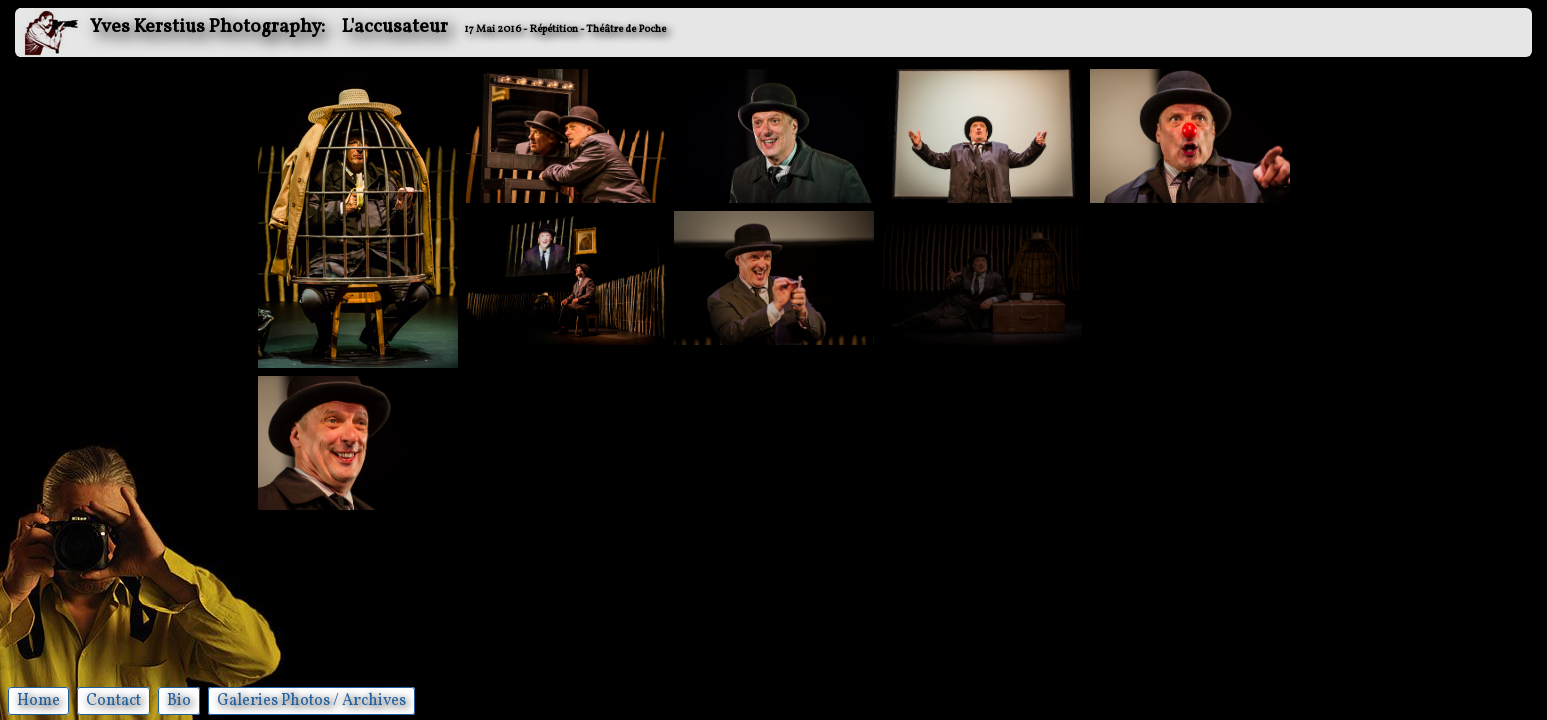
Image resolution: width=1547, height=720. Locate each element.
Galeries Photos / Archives (311, 701)
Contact (113, 701)
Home (38, 701)
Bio (179, 701)
